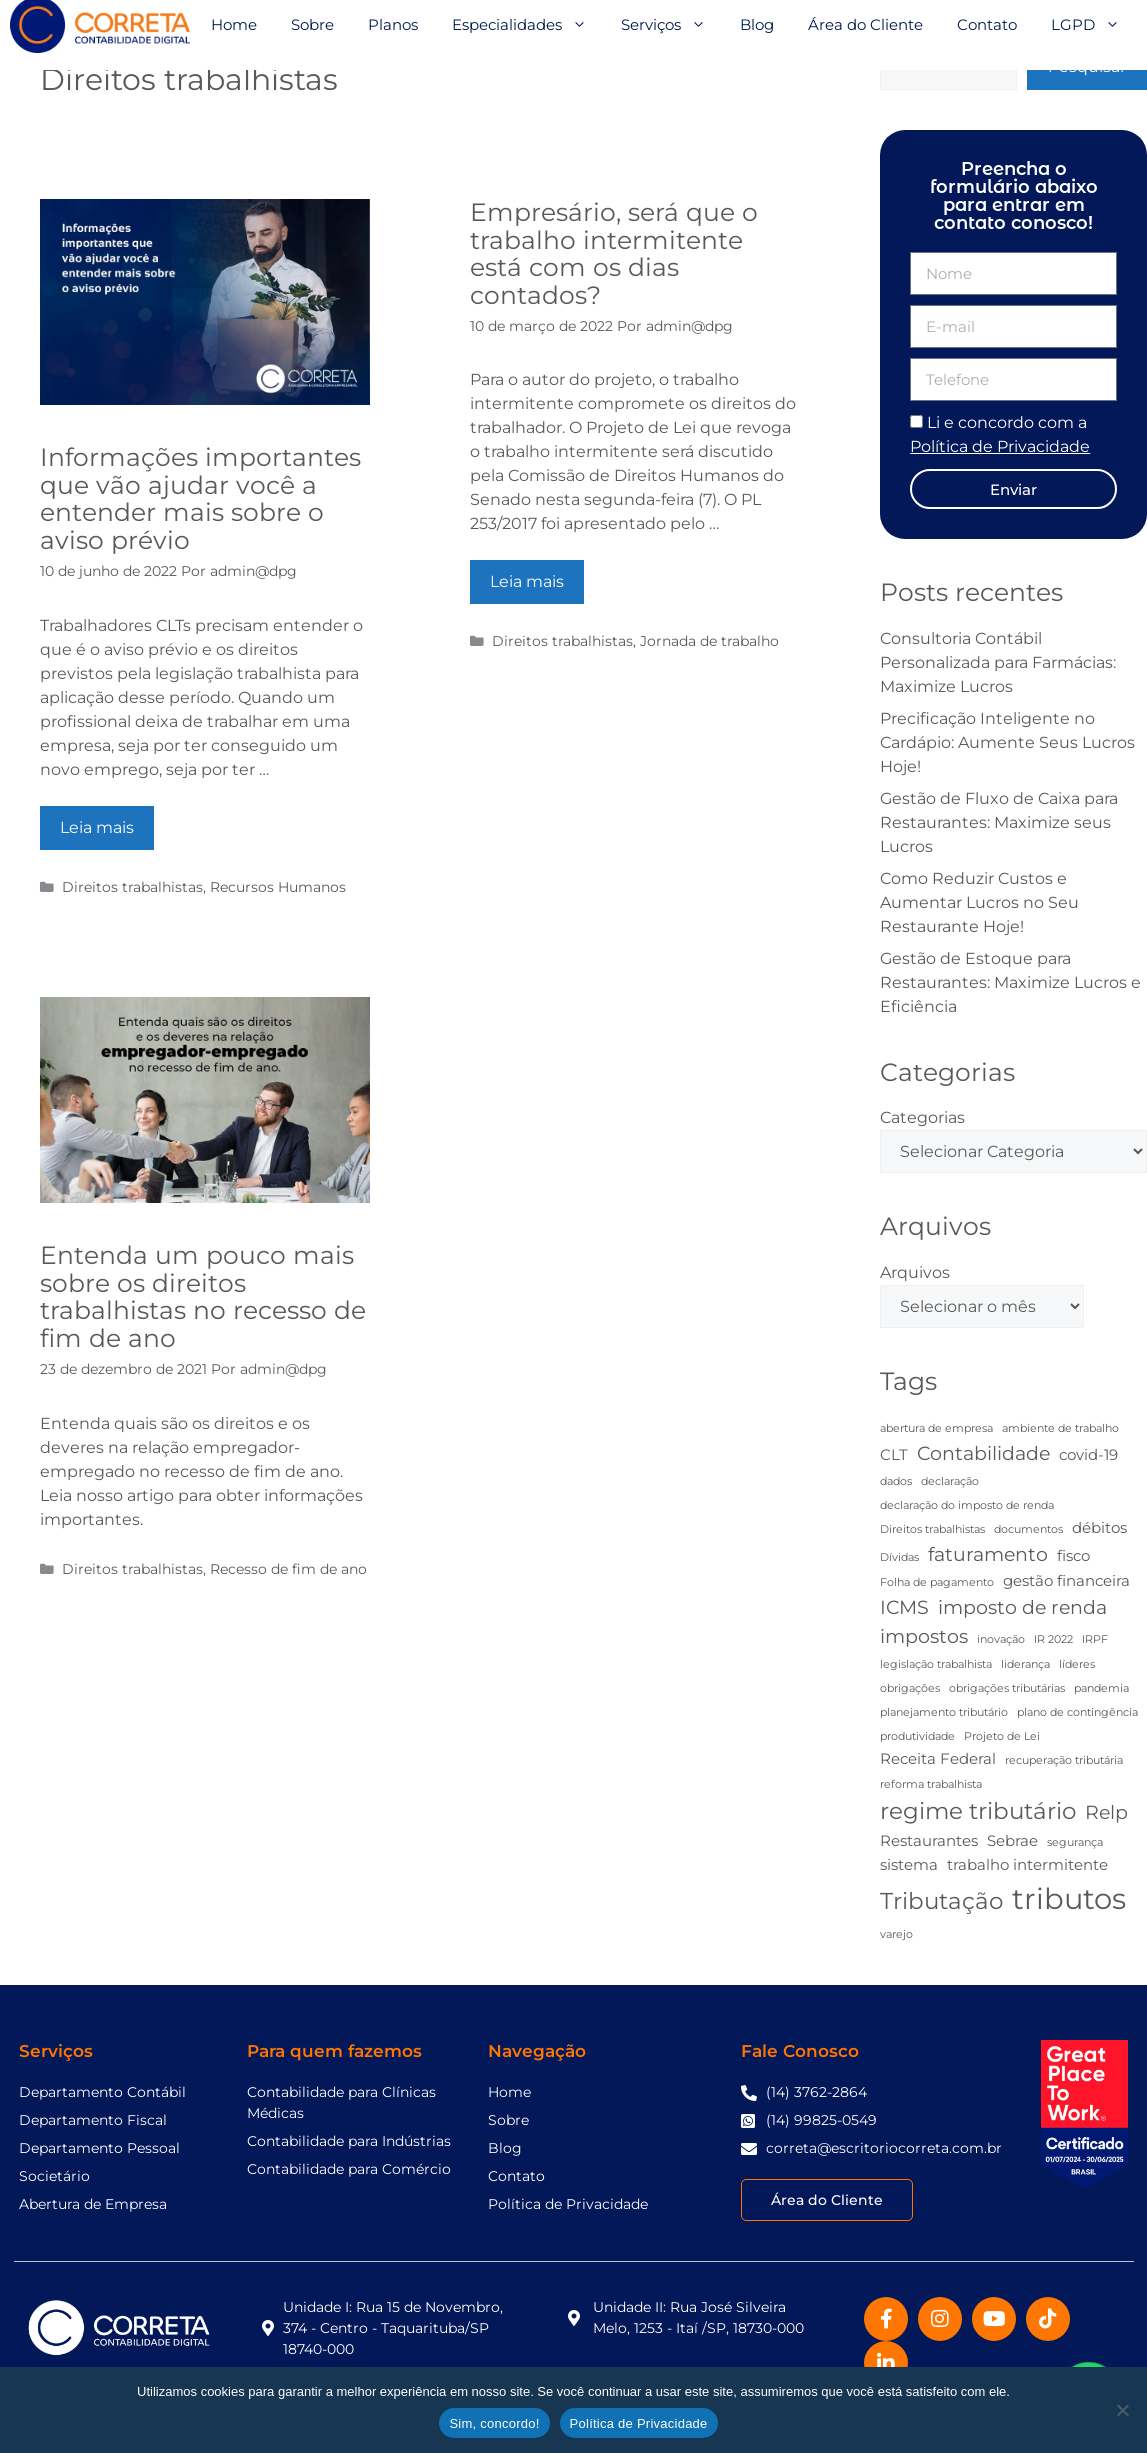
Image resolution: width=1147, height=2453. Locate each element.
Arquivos (915, 1272)
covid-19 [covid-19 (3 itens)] (1088, 1454)
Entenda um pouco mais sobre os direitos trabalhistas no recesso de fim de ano (203, 1296)
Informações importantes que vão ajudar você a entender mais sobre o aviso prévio (200, 498)
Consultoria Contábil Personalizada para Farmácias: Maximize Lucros (998, 662)
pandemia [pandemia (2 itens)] (1101, 1688)
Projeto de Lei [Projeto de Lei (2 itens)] (1002, 1736)
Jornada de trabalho (709, 641)
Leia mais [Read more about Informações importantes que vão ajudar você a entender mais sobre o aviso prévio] (97, 827)
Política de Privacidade (639, 2423)
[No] (1122, 2410)
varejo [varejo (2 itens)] (896, 1934)
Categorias (922, 1117)
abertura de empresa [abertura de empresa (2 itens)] (936, 1428)
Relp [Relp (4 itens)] (1106, 1812)
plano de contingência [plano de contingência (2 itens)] (1077, 1712)
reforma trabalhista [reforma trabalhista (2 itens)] (931, 1784)
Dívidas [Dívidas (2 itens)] (899, 1557)
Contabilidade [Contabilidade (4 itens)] (983, 1453)
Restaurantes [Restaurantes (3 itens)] (929, 1840)
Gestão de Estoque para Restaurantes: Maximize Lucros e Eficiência (1010, 982)
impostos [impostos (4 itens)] (924, 1636)
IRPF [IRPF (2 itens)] (1095, 1639)
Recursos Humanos (278, 887)
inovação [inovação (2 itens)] (1001, 1639)
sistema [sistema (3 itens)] (909, 1864)
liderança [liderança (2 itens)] (1025, 1664)
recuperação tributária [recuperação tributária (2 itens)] (1064, 1760)
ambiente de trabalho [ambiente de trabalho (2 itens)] (1060, 1428)
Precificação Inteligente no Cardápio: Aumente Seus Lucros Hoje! (1007, 742)
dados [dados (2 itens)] (896, 1481)
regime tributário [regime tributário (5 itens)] (978, 1811)
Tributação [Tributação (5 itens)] (941, 1901)
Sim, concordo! (494, 2423)
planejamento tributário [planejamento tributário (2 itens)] (944, 1712)
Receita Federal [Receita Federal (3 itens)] (938, 1758)
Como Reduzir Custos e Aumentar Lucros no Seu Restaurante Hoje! (979, 902)
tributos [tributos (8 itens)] (1069, 1898)
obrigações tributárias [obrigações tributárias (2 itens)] (1007, 1688)
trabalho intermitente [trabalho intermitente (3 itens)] (1027, 1864)
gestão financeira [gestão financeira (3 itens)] (1066, 1580)
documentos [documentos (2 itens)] (1028, 1529)
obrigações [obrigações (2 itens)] (910, 1688)
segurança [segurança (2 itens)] (1075, 1842)
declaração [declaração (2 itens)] (950, 1481)
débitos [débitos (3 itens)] (1099, 1527)
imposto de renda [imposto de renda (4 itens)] (1022, 1607)
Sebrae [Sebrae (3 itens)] (1012, 1840)
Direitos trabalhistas (132, 887)
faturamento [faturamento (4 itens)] (988, 1554)
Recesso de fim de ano (288, 1569)
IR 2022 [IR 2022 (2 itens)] (1053, 1639)
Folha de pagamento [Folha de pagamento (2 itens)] (937, 1582)
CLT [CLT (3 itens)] (894, 1454)
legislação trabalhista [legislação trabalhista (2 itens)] (936, 1664)
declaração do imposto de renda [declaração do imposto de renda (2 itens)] (967, 1505)
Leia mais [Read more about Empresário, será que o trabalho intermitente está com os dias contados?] (527, 581)
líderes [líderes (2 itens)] (1077, 1664)
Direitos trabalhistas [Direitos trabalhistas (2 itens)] (932, 1529)
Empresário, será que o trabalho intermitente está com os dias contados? (614, 253)
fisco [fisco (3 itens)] (1073, 1555)
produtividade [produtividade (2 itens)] (917, 1736)
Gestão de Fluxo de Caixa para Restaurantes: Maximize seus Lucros (999, 822)
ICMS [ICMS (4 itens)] (904, 1607)
